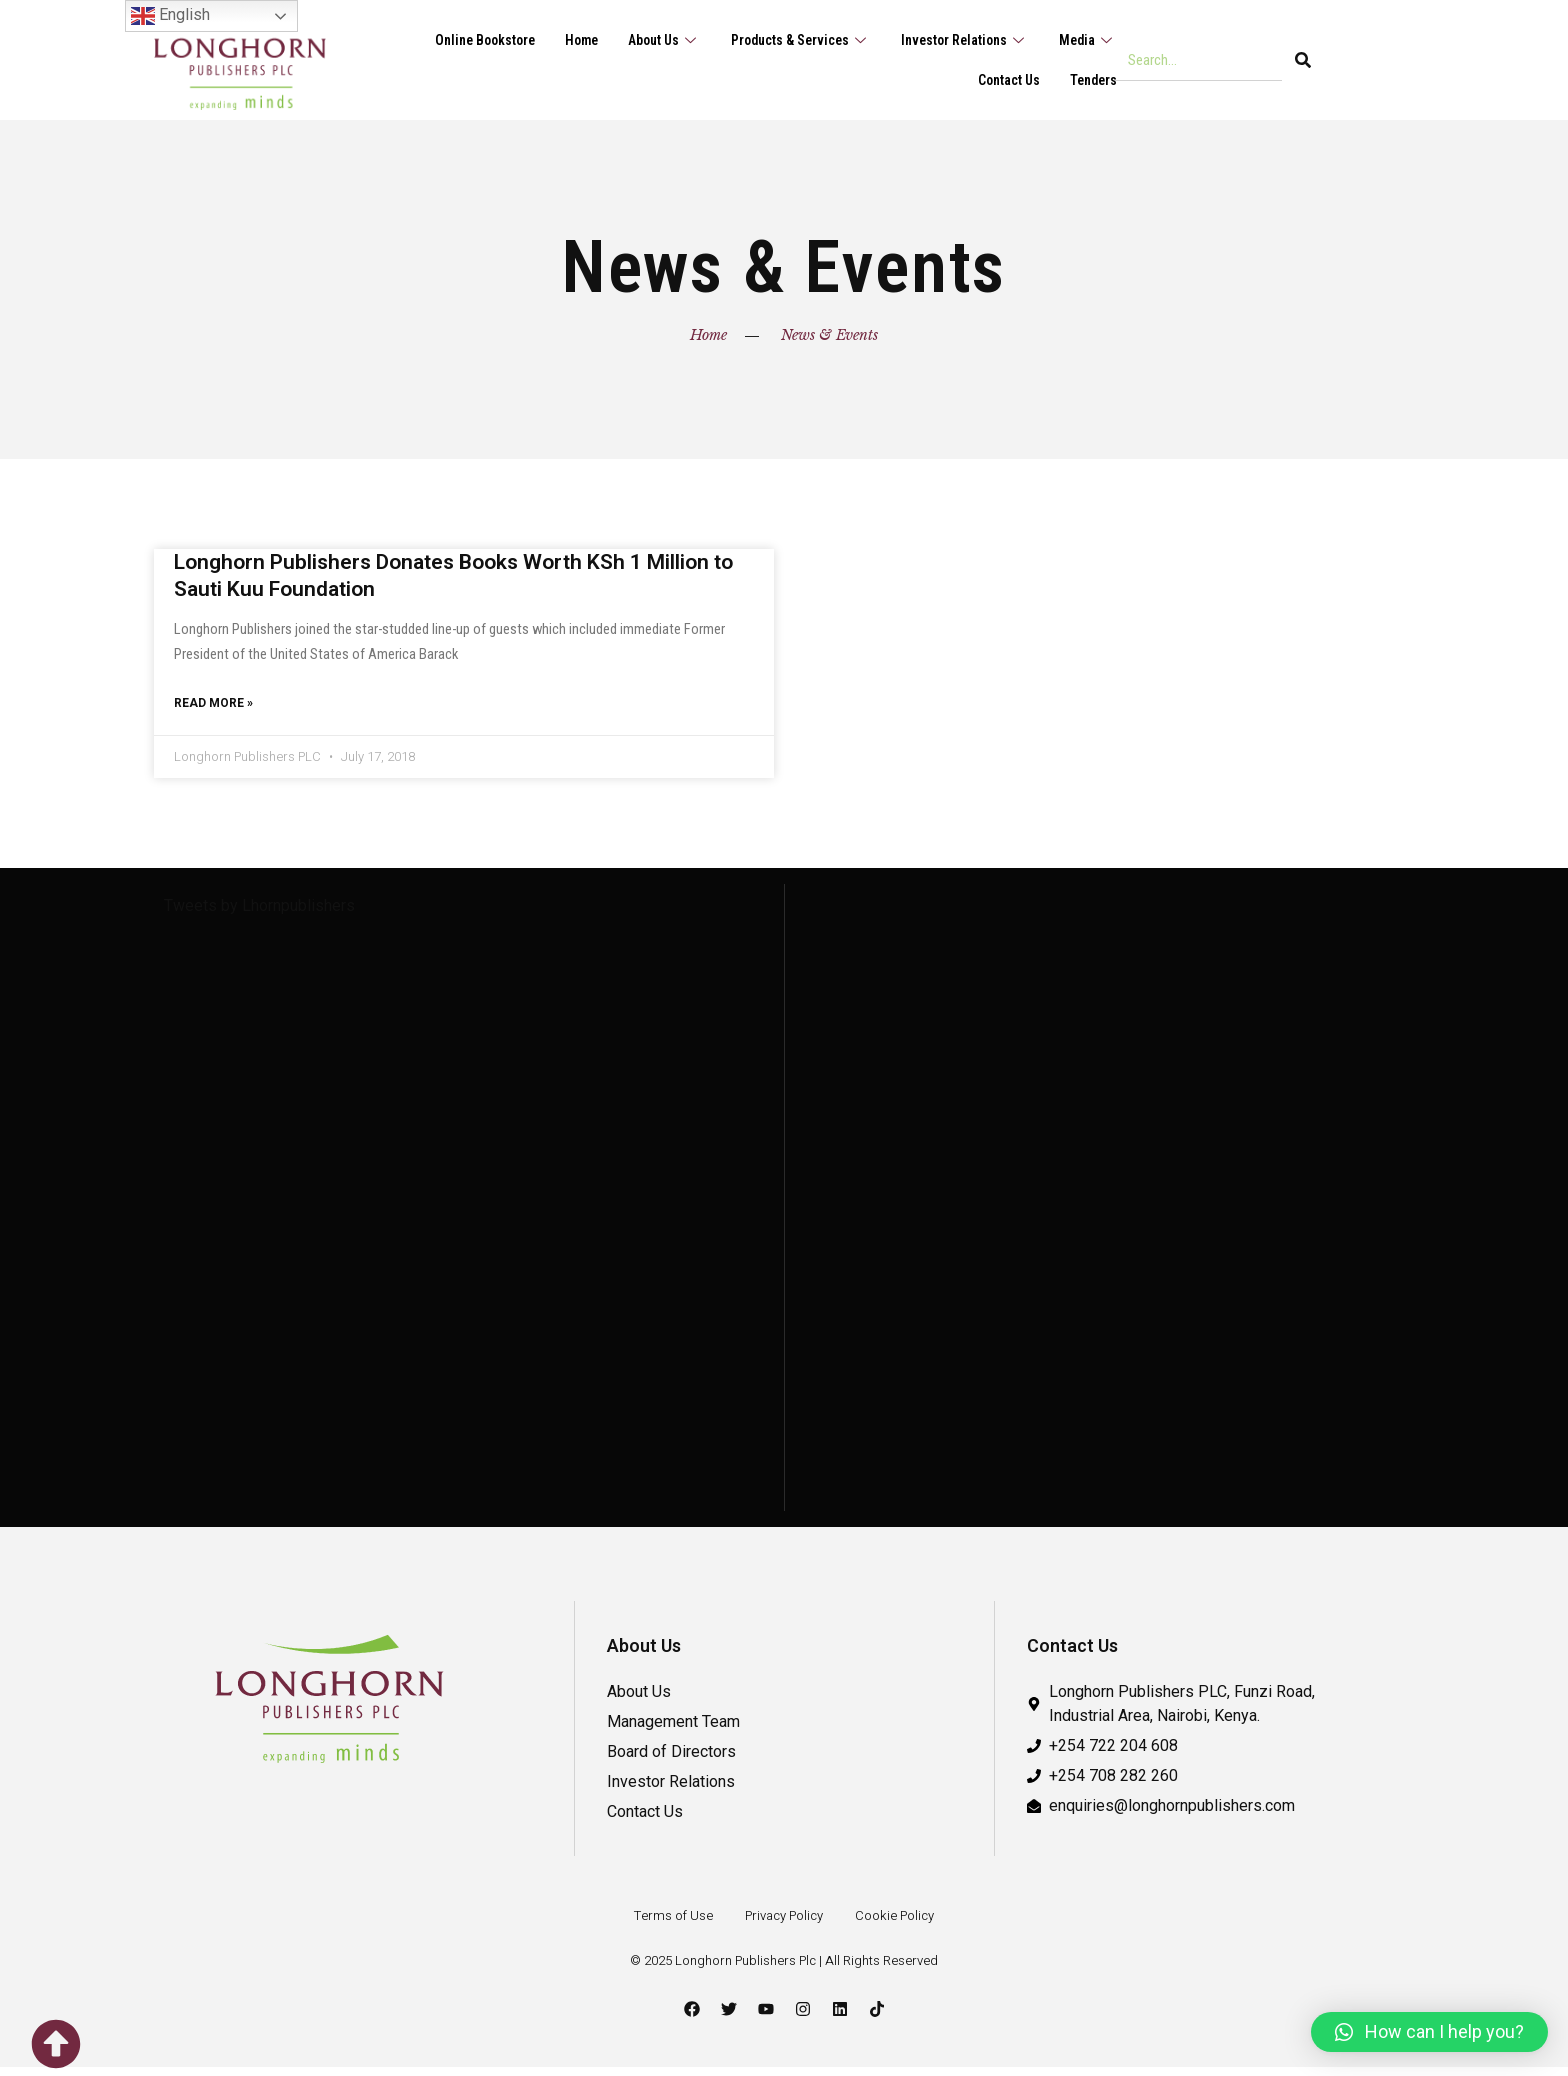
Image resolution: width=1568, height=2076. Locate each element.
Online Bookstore (450, 40)
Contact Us (1002, 80)
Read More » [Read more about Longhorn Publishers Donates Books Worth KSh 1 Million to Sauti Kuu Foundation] (213, 710)
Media (1086, 40)
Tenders (1091, 80)
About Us (641, 40)
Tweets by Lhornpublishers (259, 914)
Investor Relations (957, 40)
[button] (1429, 2032)
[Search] (1303, 60)
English (170, 16)
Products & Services (784, 40)
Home (553, 40)
